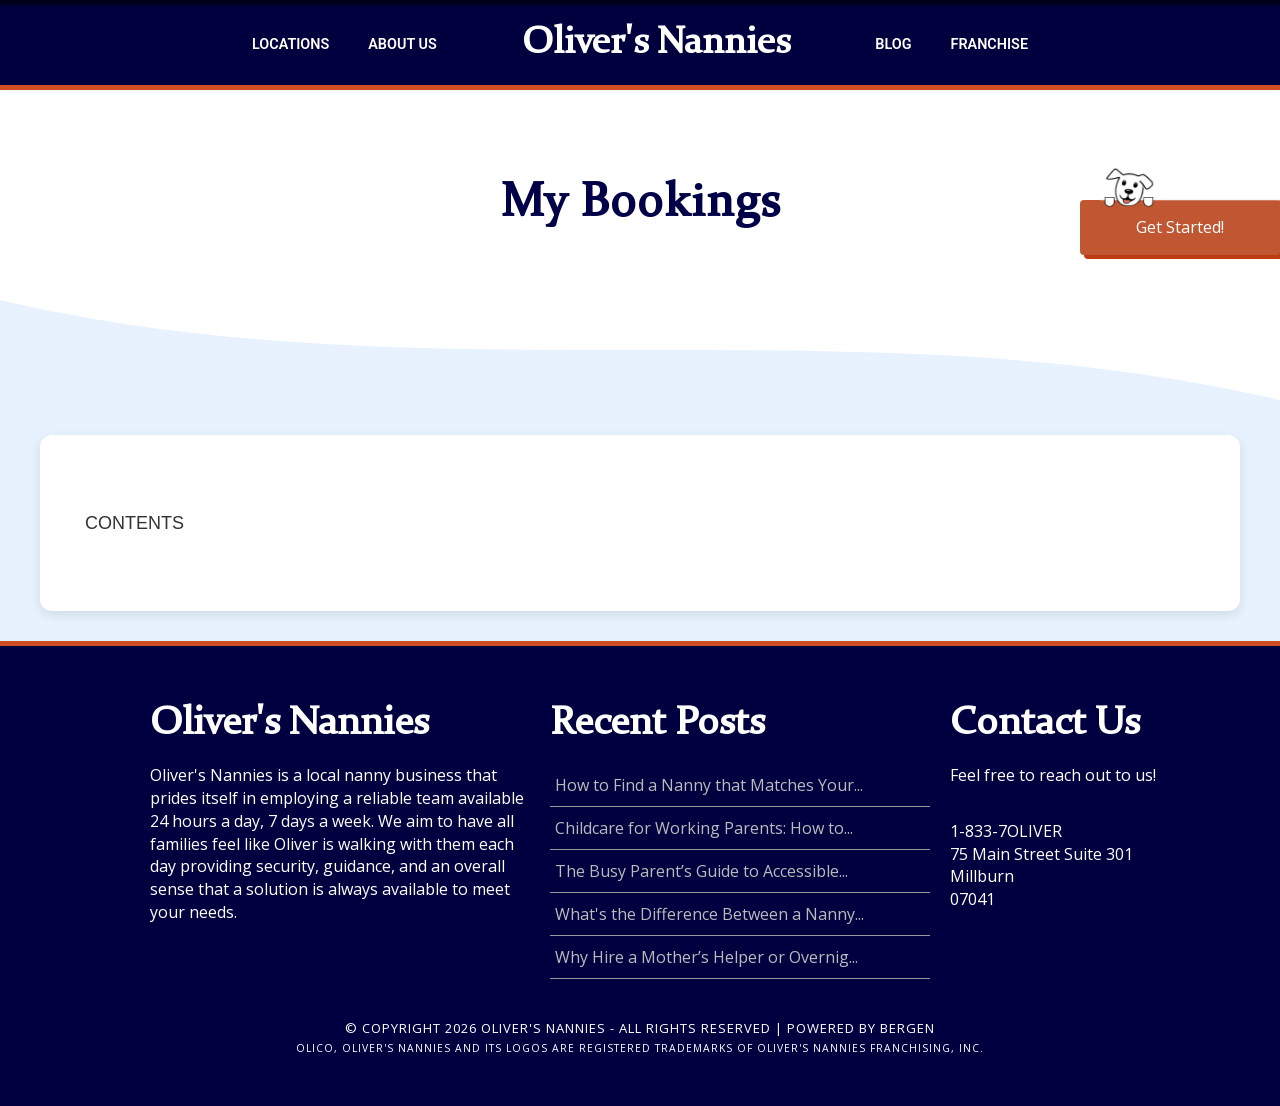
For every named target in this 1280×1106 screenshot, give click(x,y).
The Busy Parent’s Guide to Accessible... (701, 871)
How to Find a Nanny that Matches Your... (709, 785)
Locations (290, 44)
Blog (893, 44)
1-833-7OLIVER (1006, 831)
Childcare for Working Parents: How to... (704, 828)
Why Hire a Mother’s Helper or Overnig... (706, 957)
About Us (402, 44)
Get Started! (1180, 227)
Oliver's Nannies (656, 44)
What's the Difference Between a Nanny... (709, 914)
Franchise (989, 44)
